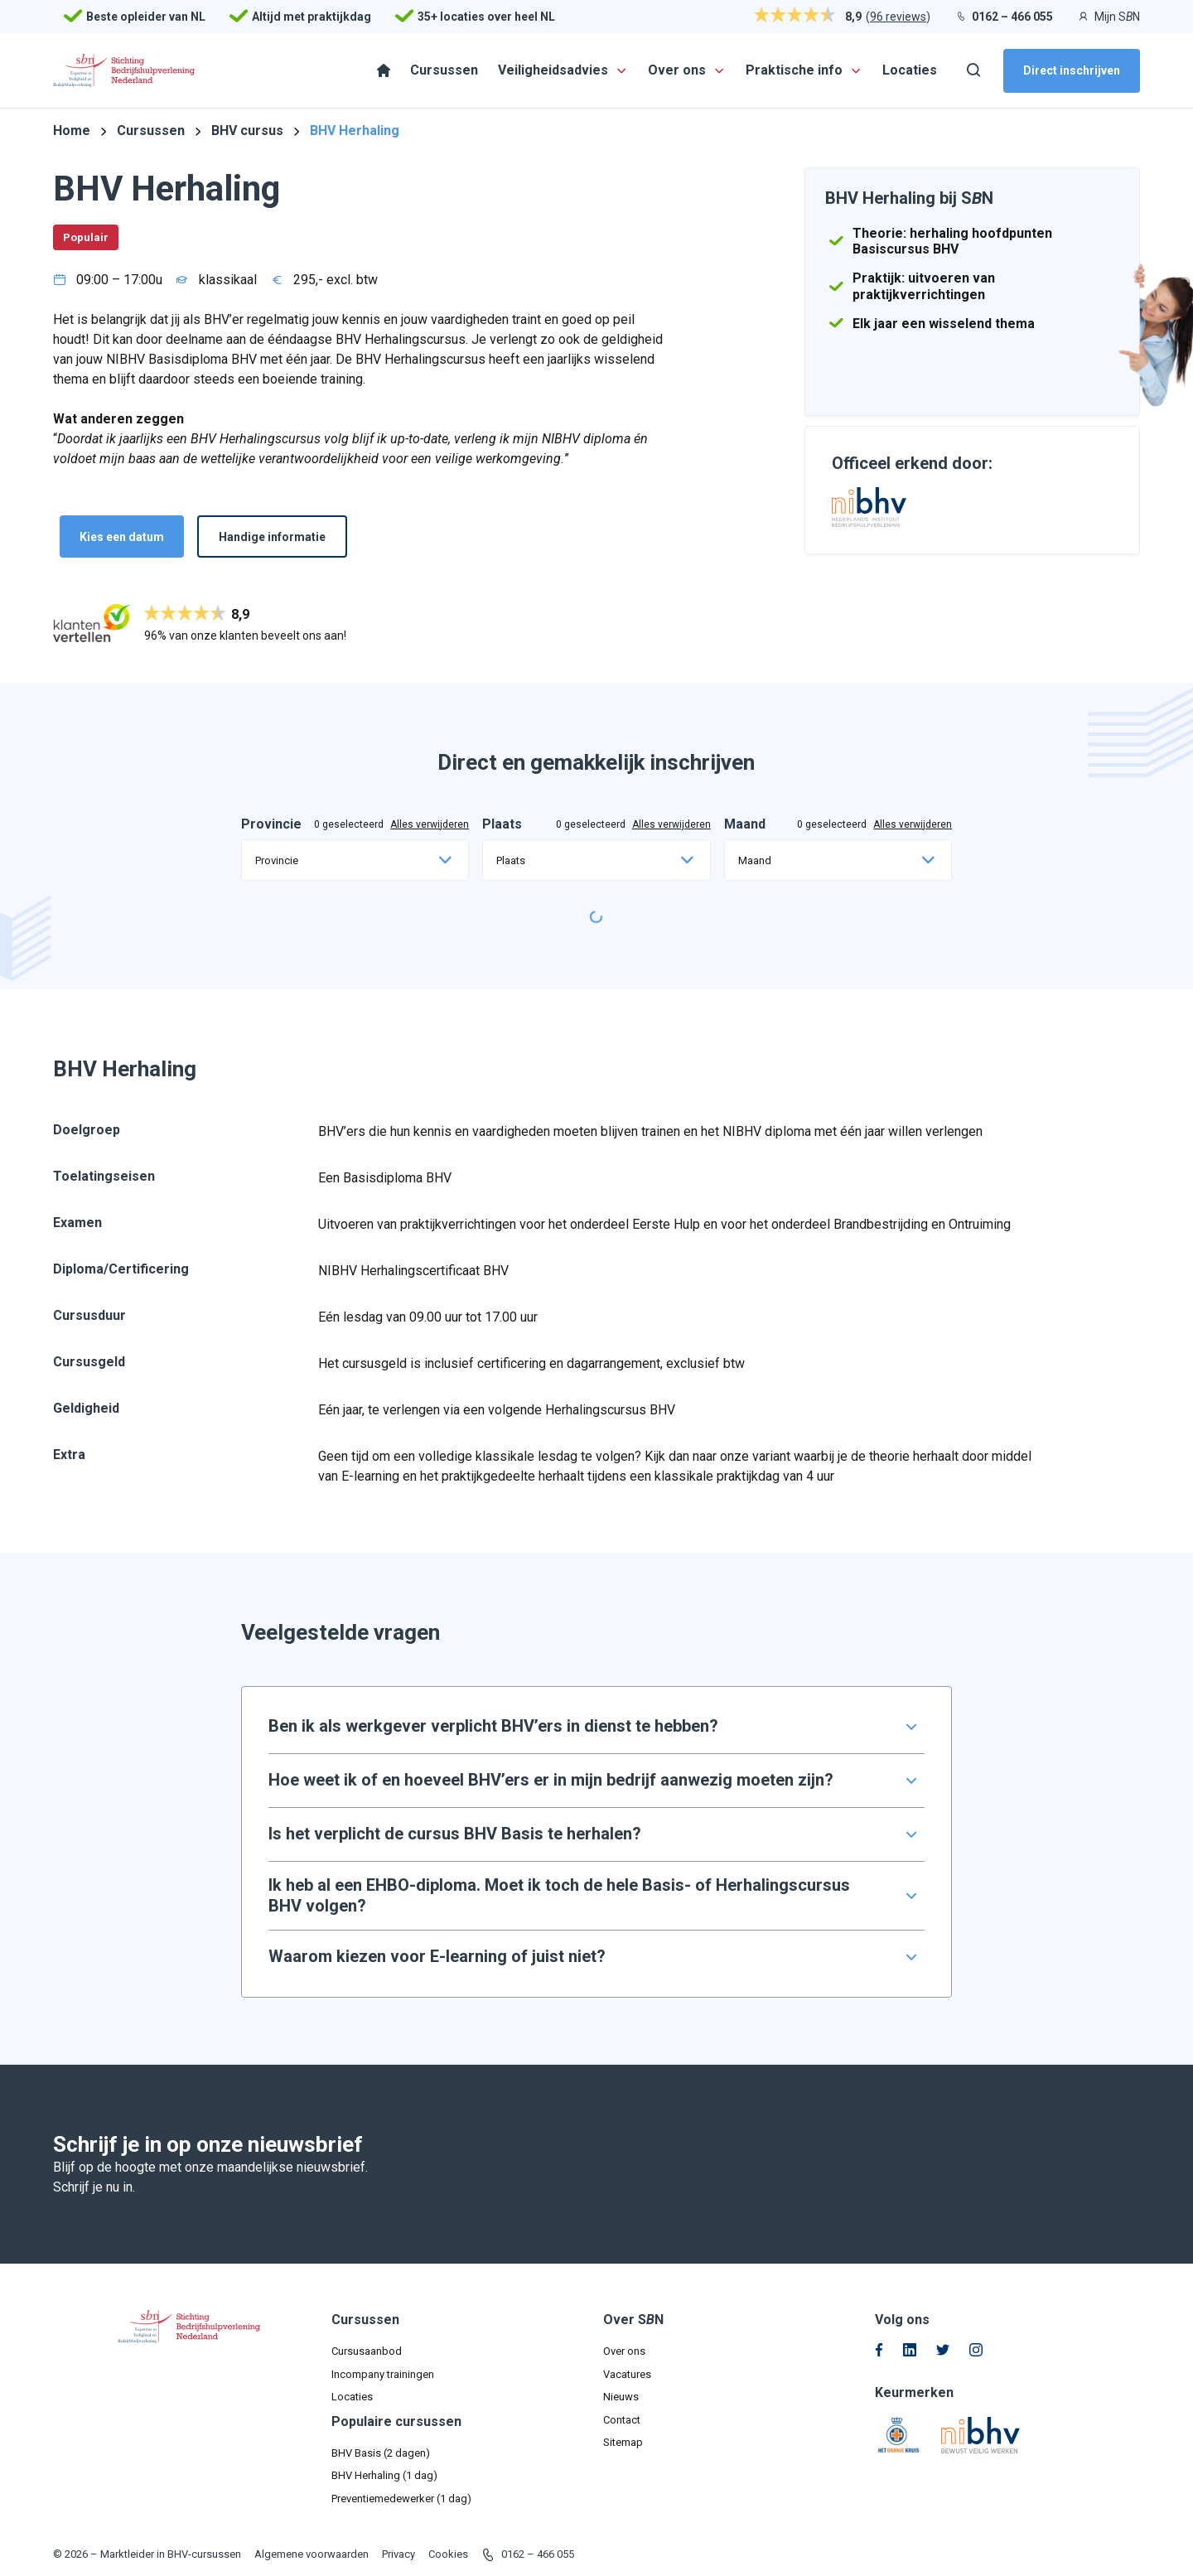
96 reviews (898, 16)
